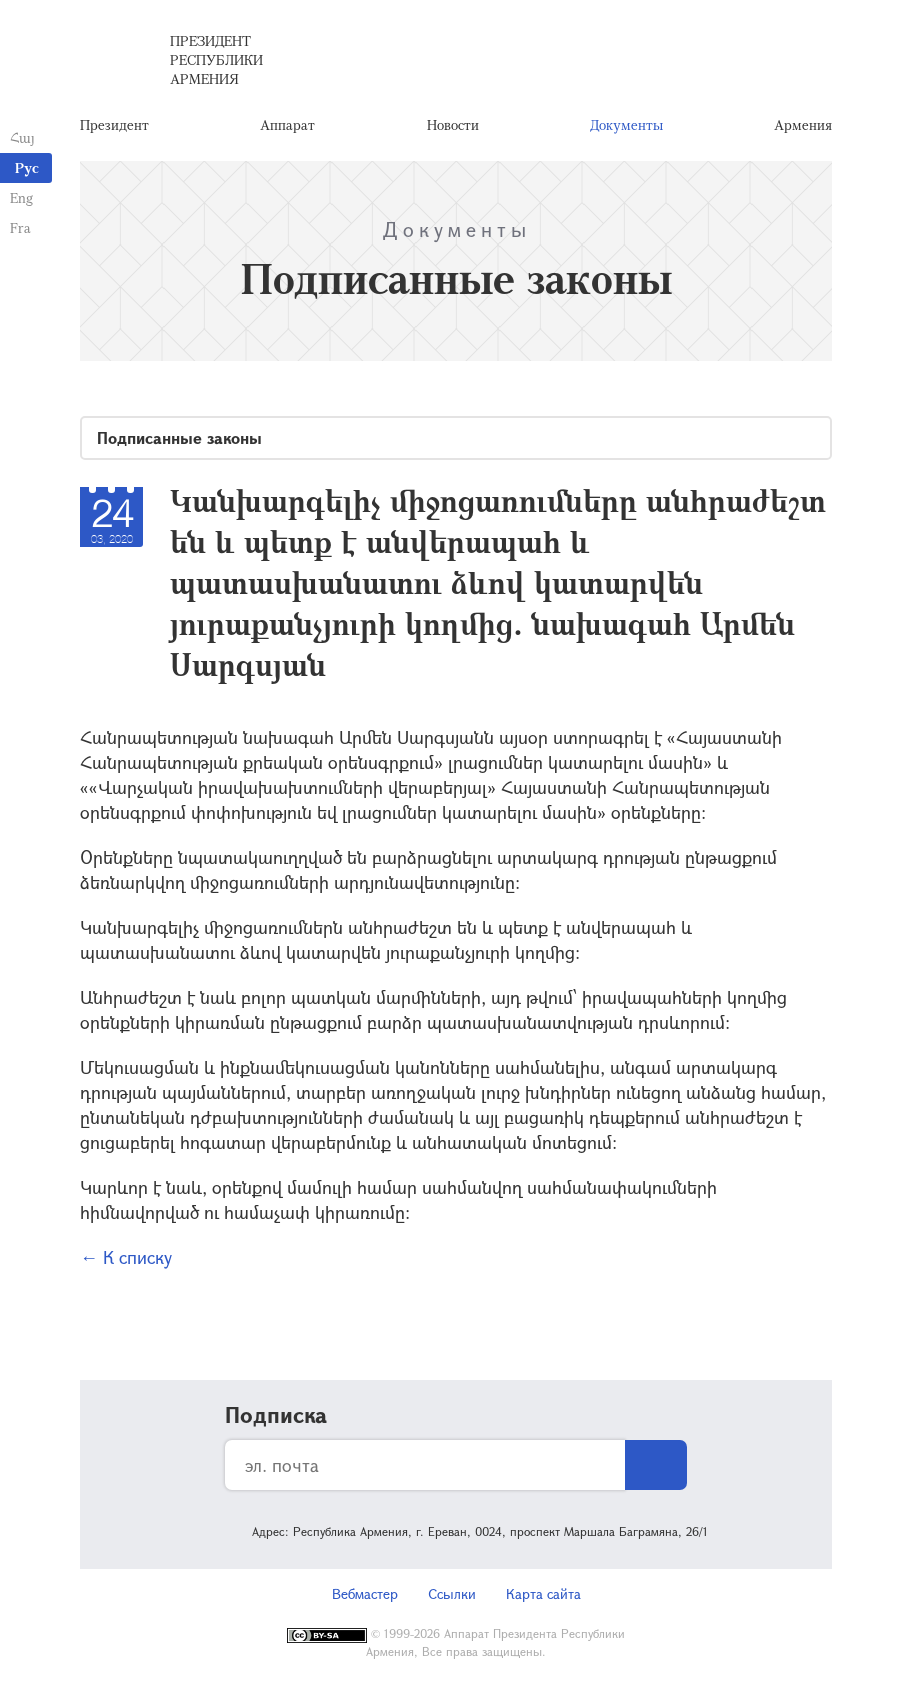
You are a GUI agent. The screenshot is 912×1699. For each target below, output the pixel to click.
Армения (803, 124)
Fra (20, 227)
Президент (114, 124)
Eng (21, 197)
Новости (453, 124)
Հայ (22, 137)
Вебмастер (365, 1593)
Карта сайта (543, 1593)
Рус (27, 167)
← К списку (126, 1257)
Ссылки (452, 1593)
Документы (626, 124)
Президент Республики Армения (216, 59)
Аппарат (287, 124)
